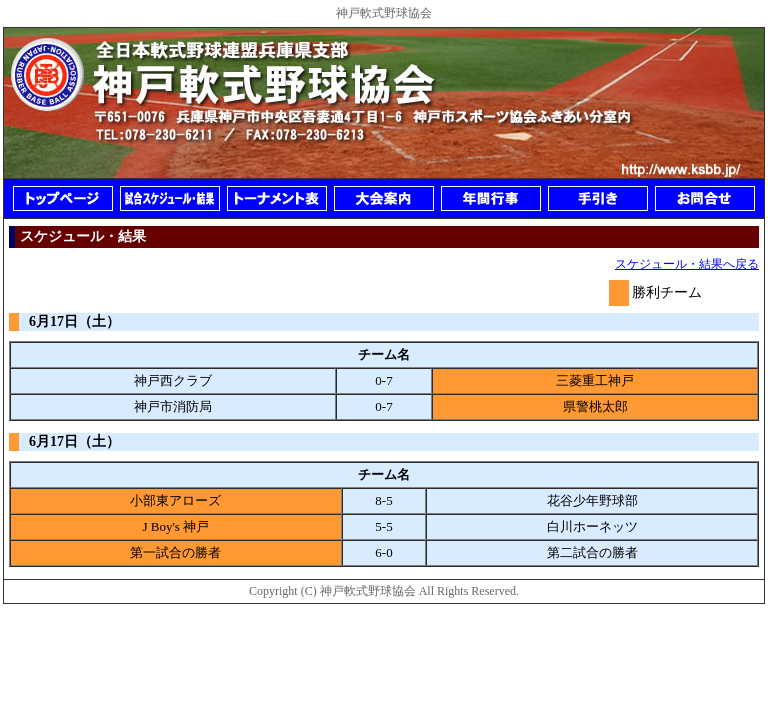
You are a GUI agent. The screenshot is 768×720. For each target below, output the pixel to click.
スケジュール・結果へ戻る (687, 264)
